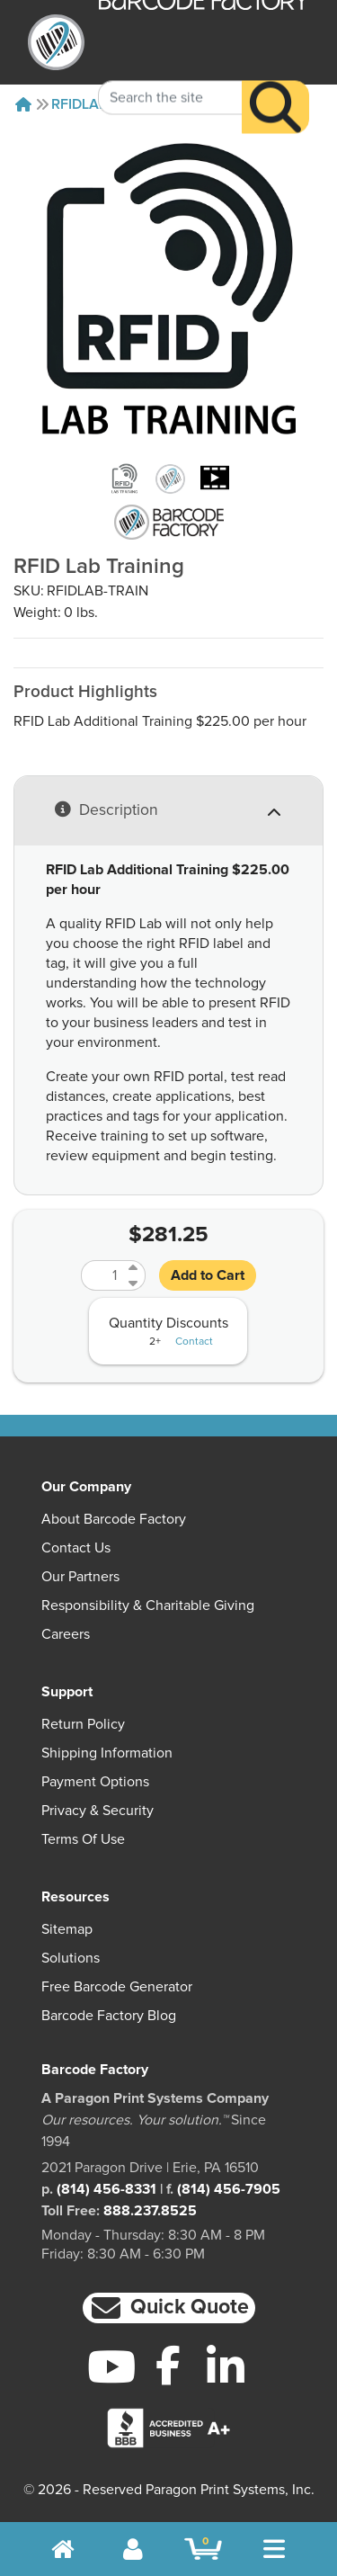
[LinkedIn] (225, 2366)
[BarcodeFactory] (56, 42)
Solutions (70, 1958)
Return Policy (83, 1724)
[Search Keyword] (170, 75)
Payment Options (95, 1782)
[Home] (23, 104)
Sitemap (67, 1929)
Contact (194, 1342)
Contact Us (76, 1548)
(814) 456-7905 (228, 2189)
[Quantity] (102, 1275)
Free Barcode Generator (116, 1987)
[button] (169, 2308)
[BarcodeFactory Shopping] (203, 2549)
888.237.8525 (150, 2211)
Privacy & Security (97, 1810)
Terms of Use (83, 1839)
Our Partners (80, 1577)
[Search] (275, 85)
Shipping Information (107, 1753)
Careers (65, 1634)
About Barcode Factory (113, 1519)
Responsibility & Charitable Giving (147, 1605)
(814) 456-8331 (106, 2189)
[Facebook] (168, 2364)
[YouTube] (112, 2366)
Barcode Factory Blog (108, 2015)
